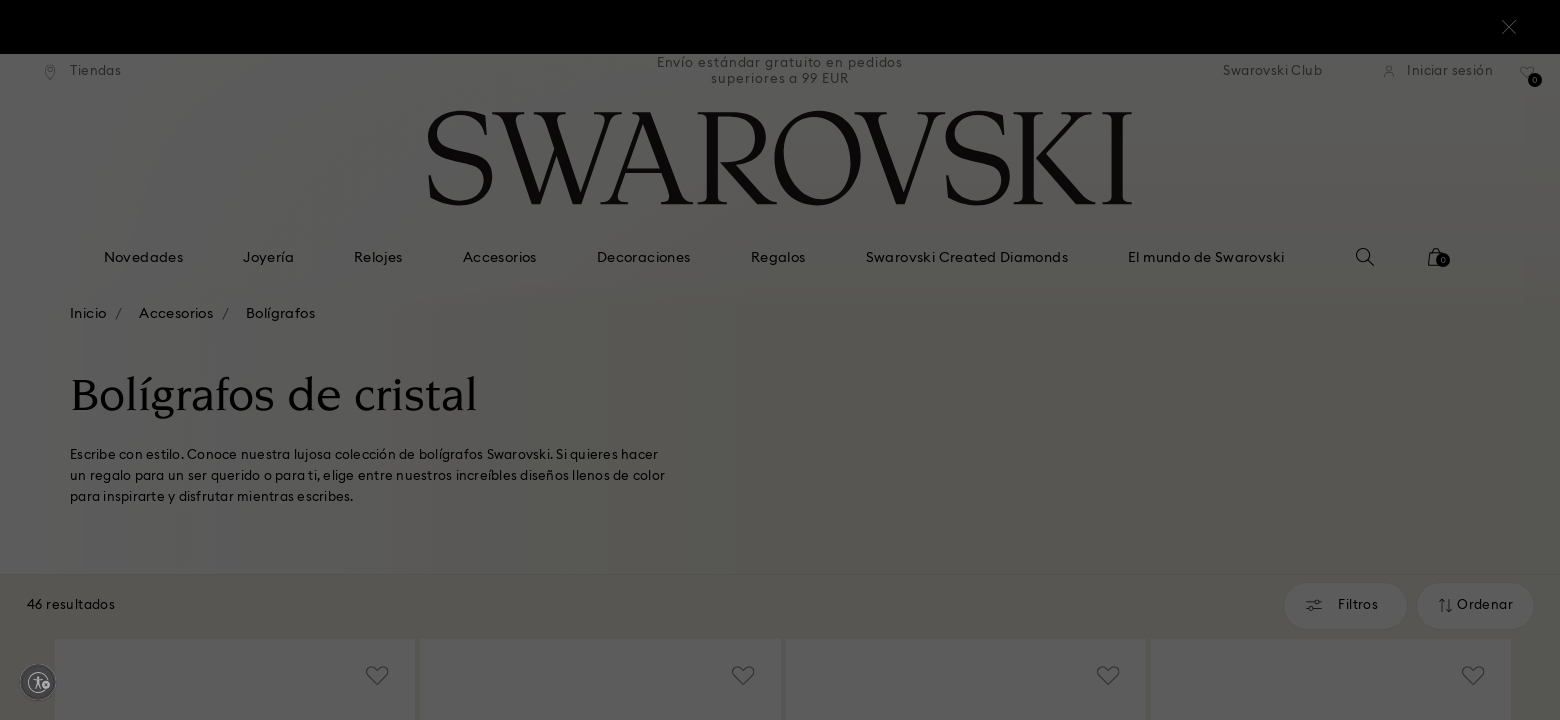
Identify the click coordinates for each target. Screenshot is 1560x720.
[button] (1109, 231)
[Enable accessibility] (38, 682)
